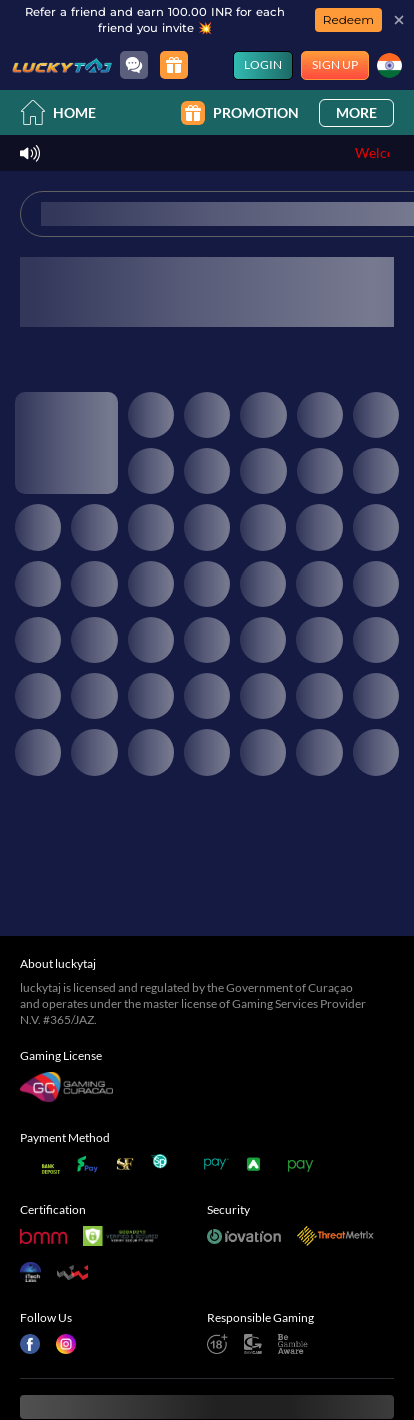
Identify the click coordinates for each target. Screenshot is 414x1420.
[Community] (134, 65)
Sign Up (335, 64)
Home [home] (58, 112)
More (356, 112)
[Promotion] (174, 65)
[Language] (389, 65)
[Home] (62, 65)
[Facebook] (30, 1230)
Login (263, 64)
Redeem (348, 19)
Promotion (240, 113)
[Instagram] (66, 1230)
